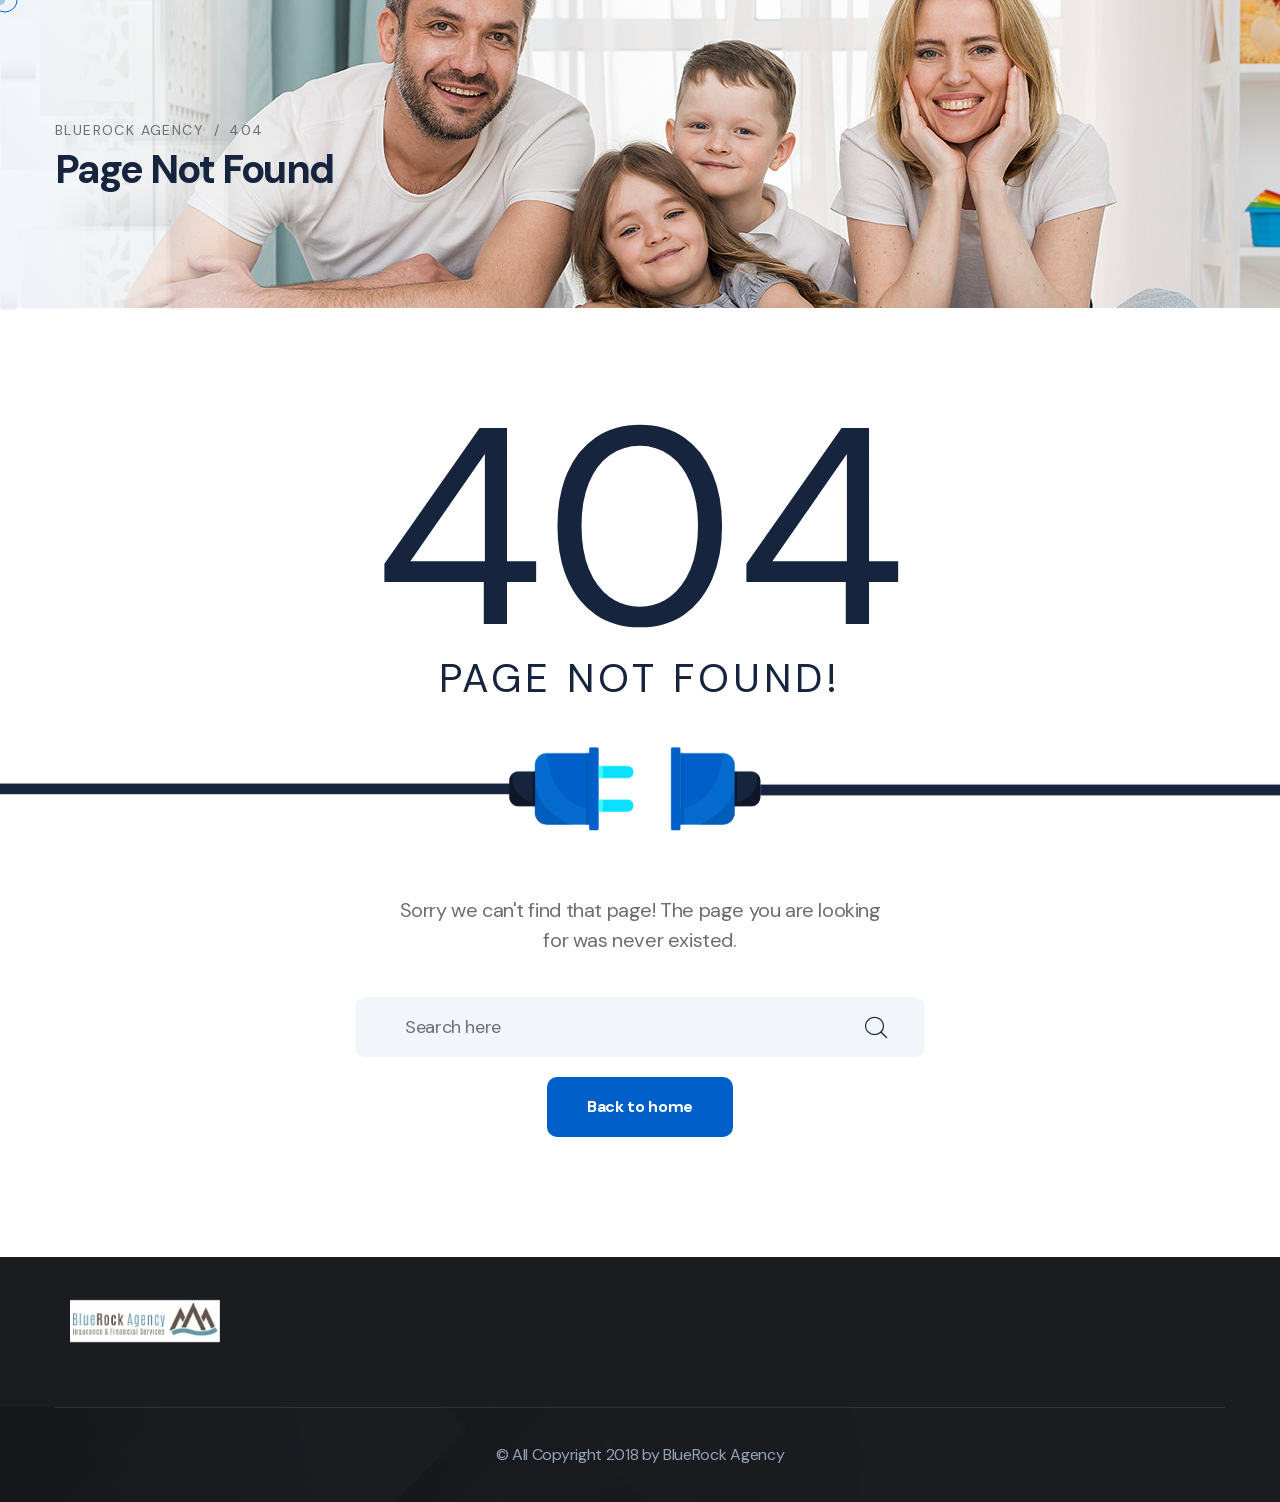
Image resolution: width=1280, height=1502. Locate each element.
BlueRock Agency (723, 1454)
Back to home (640, 1106)
